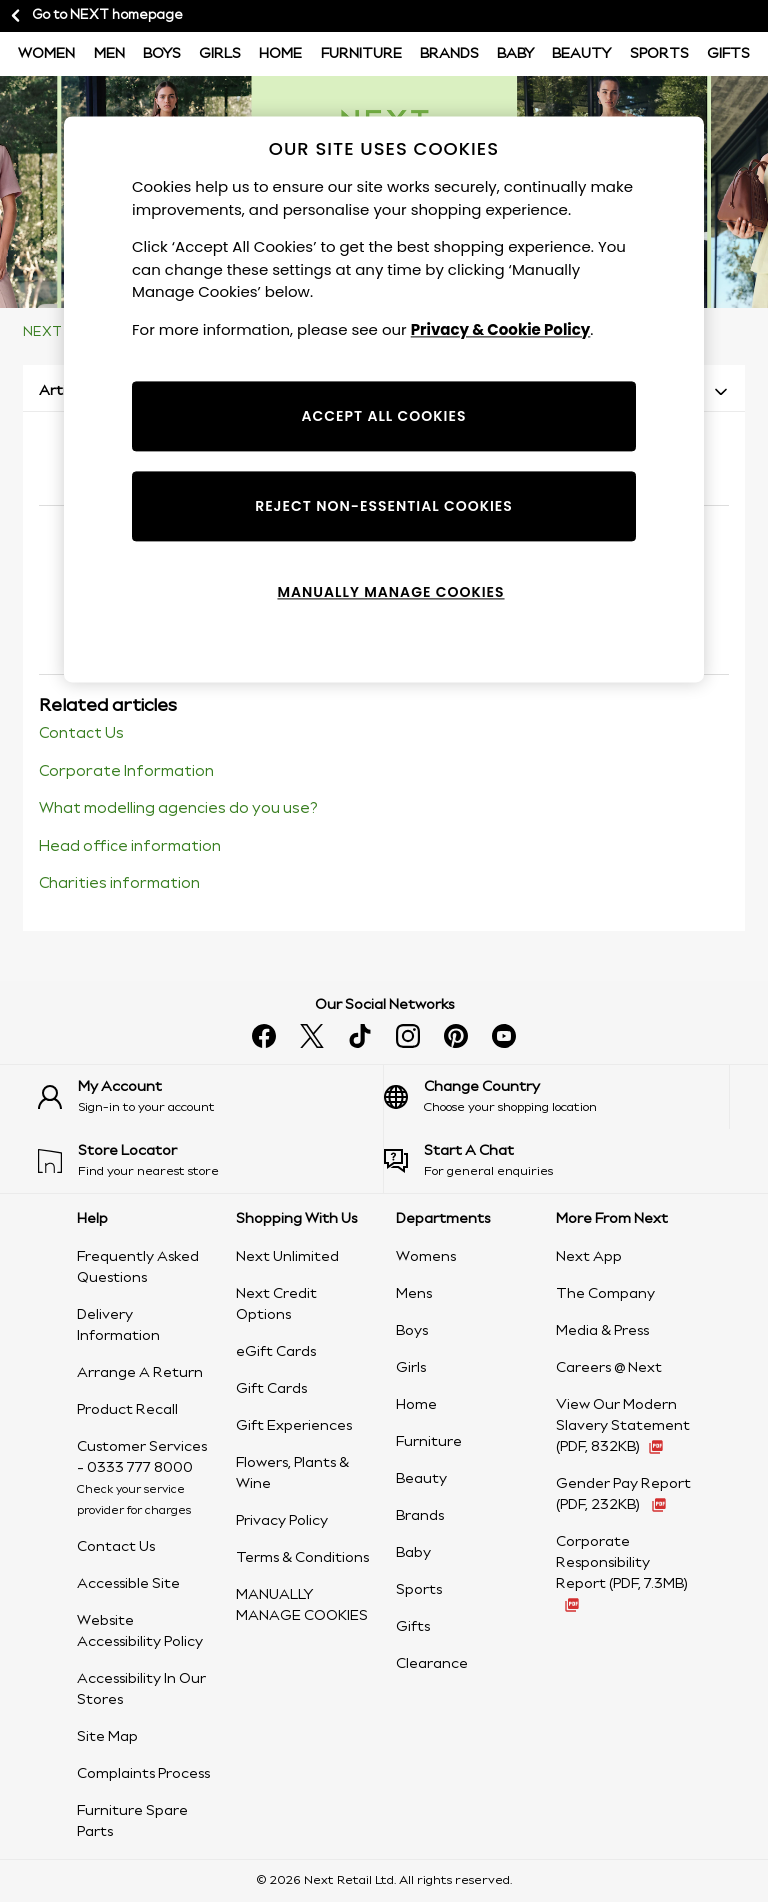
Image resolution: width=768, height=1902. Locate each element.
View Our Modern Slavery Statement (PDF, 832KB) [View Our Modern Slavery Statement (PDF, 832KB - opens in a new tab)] (623, 1426)
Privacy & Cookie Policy (501, 329)
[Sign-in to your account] (210, 1097)
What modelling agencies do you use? (178, 809)
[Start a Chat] (557, 1161)
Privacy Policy (282, 1521)
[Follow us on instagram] (408, 1036)
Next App (589, 1257)
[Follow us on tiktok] (360, 1036)
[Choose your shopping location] (556, 1097)
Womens (426, 1257)
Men (109, 54)
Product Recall (127, 1410)
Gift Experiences (294, 1426)
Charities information (119, 884)
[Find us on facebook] (264, 1036)
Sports (659, 54)
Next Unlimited (287, 1257)
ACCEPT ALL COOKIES (384, 416)
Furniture (361, 54)
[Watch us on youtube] (504, 1036)
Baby (515, 54)
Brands (449, 54)
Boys (412, 1331)
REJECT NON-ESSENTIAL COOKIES (384, 506)
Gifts (728, 54)
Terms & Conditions (302, 1558)
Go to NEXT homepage (95, 16)
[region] (384, 400)
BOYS (162, 54)
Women (46, 54)
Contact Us (81, 734)
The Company (605, 1294)
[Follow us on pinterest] (456, 1036)
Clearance (432, 1664)
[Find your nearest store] (210, 1161)
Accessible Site (128, 1584)
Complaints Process (143, 1774)
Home (280, 54)
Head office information (130, 847)
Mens (414, 1294)
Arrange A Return (140, 1373)
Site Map (107, 1737)
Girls (220, 54)
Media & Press (602, 1331)
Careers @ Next (609, 1368)
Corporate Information (126, 772)
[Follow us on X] (312, 1036)
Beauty (581, 54)
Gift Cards (271, 1389)
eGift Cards (276, 1352)
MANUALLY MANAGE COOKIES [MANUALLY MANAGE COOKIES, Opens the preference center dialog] (390, 592)
